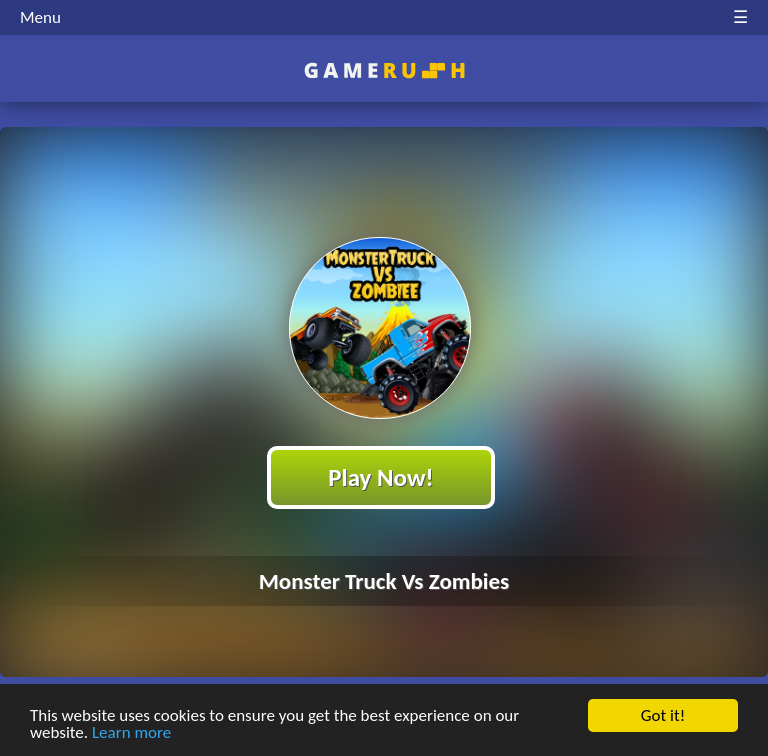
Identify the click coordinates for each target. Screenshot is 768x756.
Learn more (131, 733)
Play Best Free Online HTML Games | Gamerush (384, 70)
